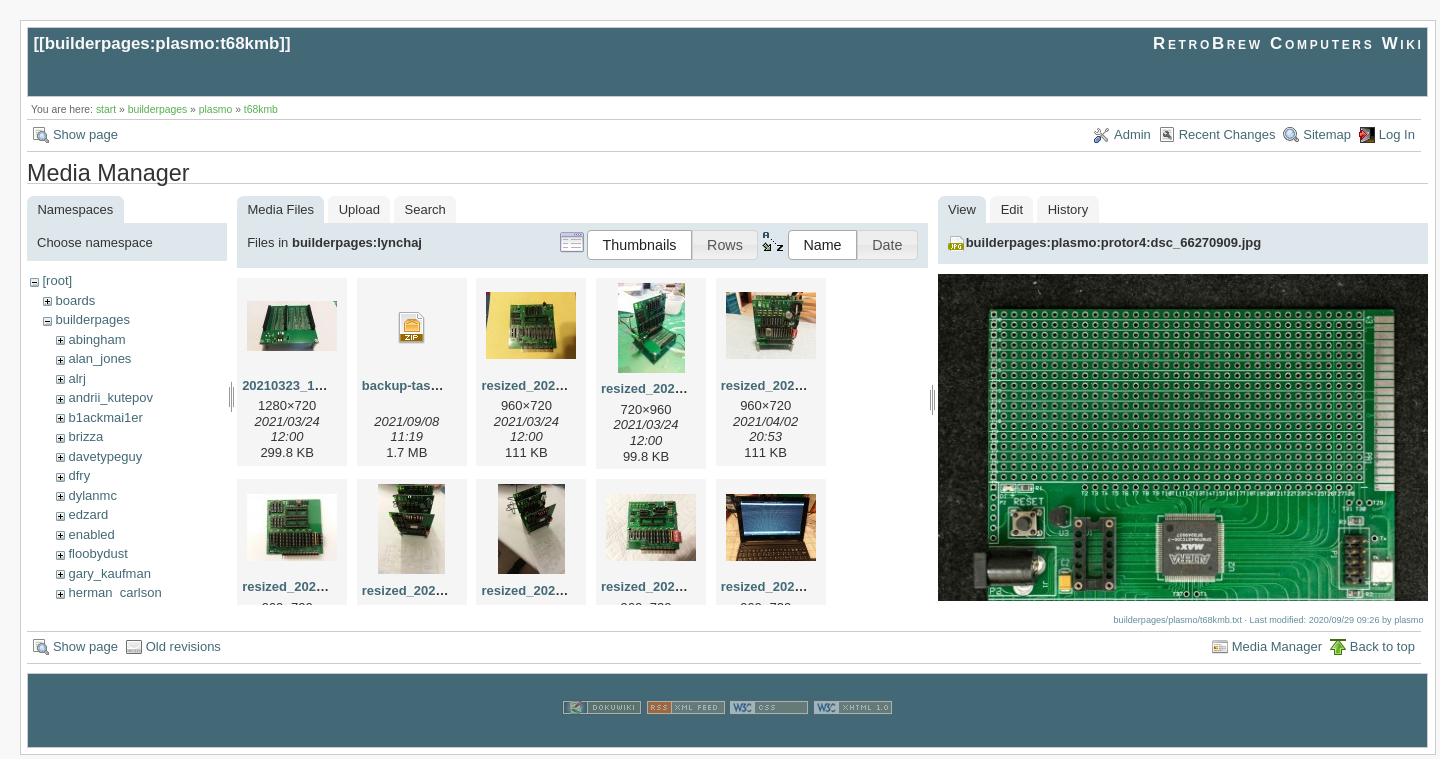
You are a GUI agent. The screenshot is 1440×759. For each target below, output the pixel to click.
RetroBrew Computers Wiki (1288, 43)
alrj (76, 378)
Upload (359, 209)
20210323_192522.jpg (308, 385)
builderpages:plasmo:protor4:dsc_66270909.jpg (1113, 242)
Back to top (1382, 650)
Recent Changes (1227, 134)
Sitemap (1327, 134)
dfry (79, 475)
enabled (91, 534)
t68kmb (261, 109)
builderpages (158, 109)
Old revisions (183, 650)
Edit (1012, 209)
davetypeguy (105, 456)
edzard (88, 514)
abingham (96, 339)
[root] (57, 280)
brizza (85, 436)
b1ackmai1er (105, 417)
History (1068, 209)
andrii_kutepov (110, 397)
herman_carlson (114, 592)
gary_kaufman (109, 573)
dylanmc (92, 495)
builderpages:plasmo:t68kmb (162, 43)
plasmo (216, 109)
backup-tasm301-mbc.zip (439, 385)
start (106, 109)
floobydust (97, 553)
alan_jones (99, 358)
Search (425, 209)
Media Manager (1277, 650)
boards (75, 300)
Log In (1397, 134)
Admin (1132, 134)
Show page (85, 134)
